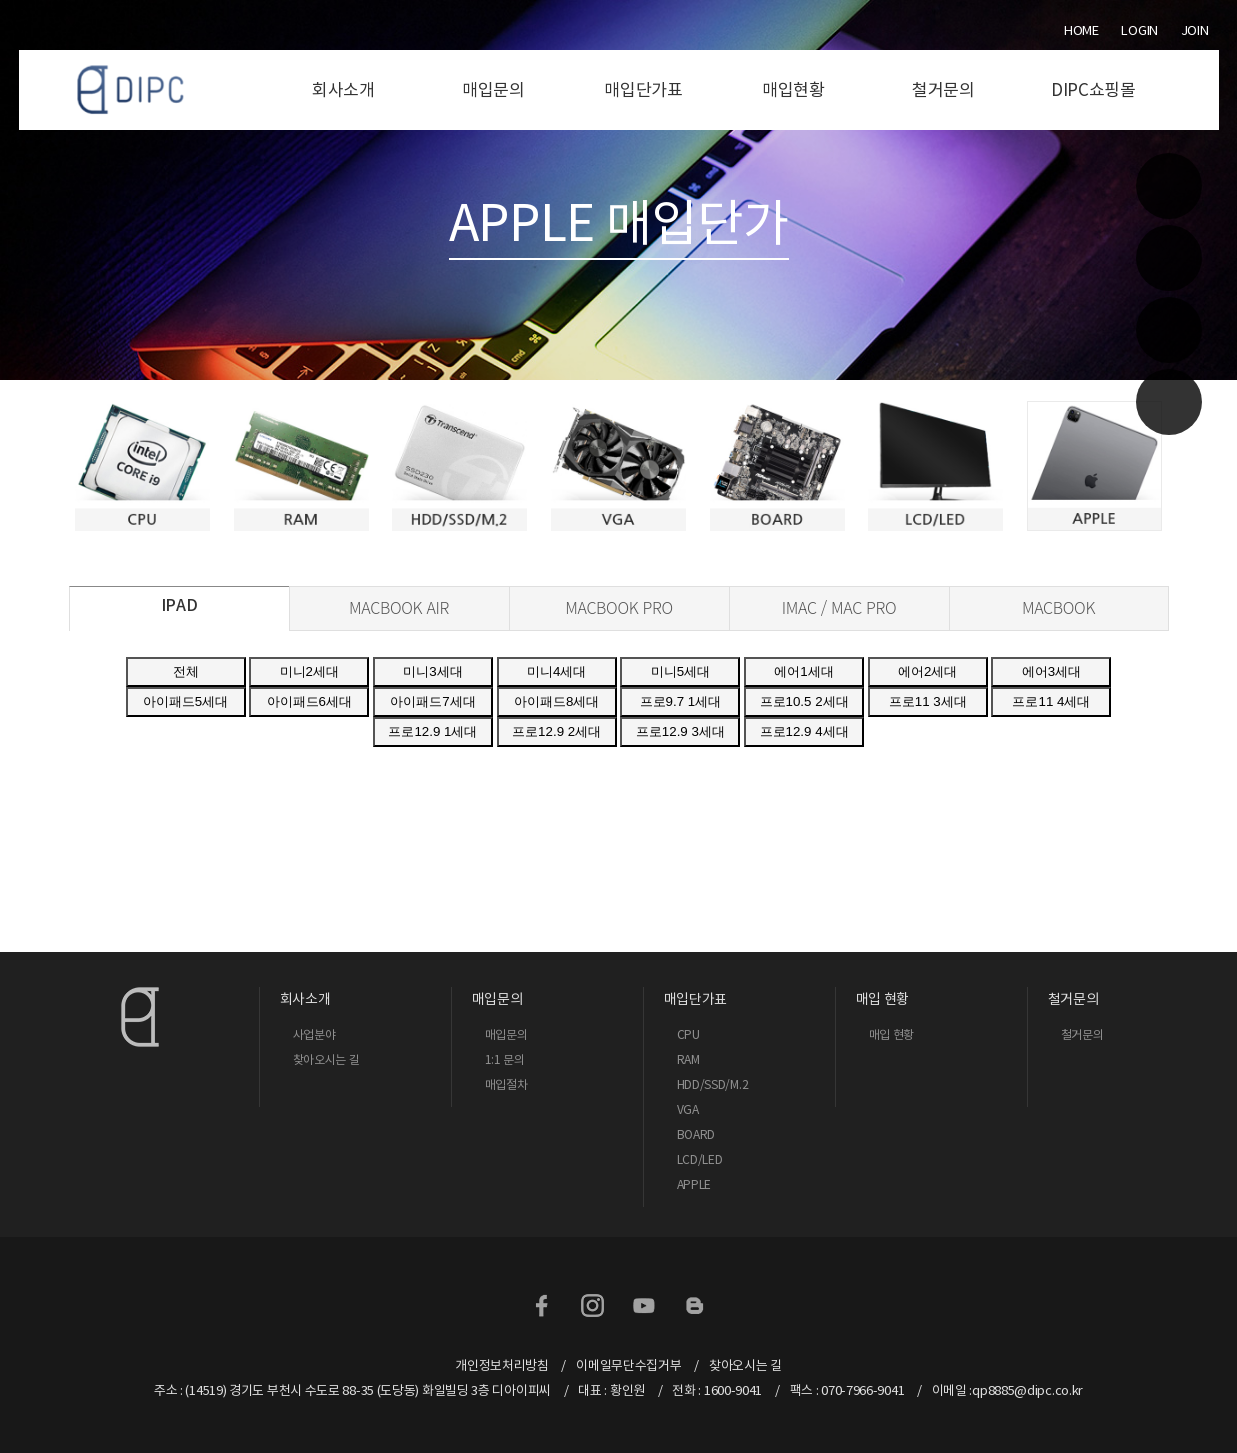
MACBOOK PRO (619, 607)
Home (1081, 30)
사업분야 (314, 1034)
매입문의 (493, 90)
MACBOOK (1058, 607)
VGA (688, 1109)
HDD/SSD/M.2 (713, 1084)
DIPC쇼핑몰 (1093, 90)
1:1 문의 (505, 1059)
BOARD (696, 1134)
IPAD (179, 605)
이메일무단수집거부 (628, 1365)
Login (1139, 30)
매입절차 (506, 1084)
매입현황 (793, 90)
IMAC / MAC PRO (839, 607)
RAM (688, 1059)
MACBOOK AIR (399, 607)
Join (1195, 30)
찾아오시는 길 (326, 1059)
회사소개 (343, 90)
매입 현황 (892, 1034)
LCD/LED (700, 1159)
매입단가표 (643, 90)
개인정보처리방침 (502, 1365)
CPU (688, 1034)
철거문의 (943, 90)
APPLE (694, 1184)
